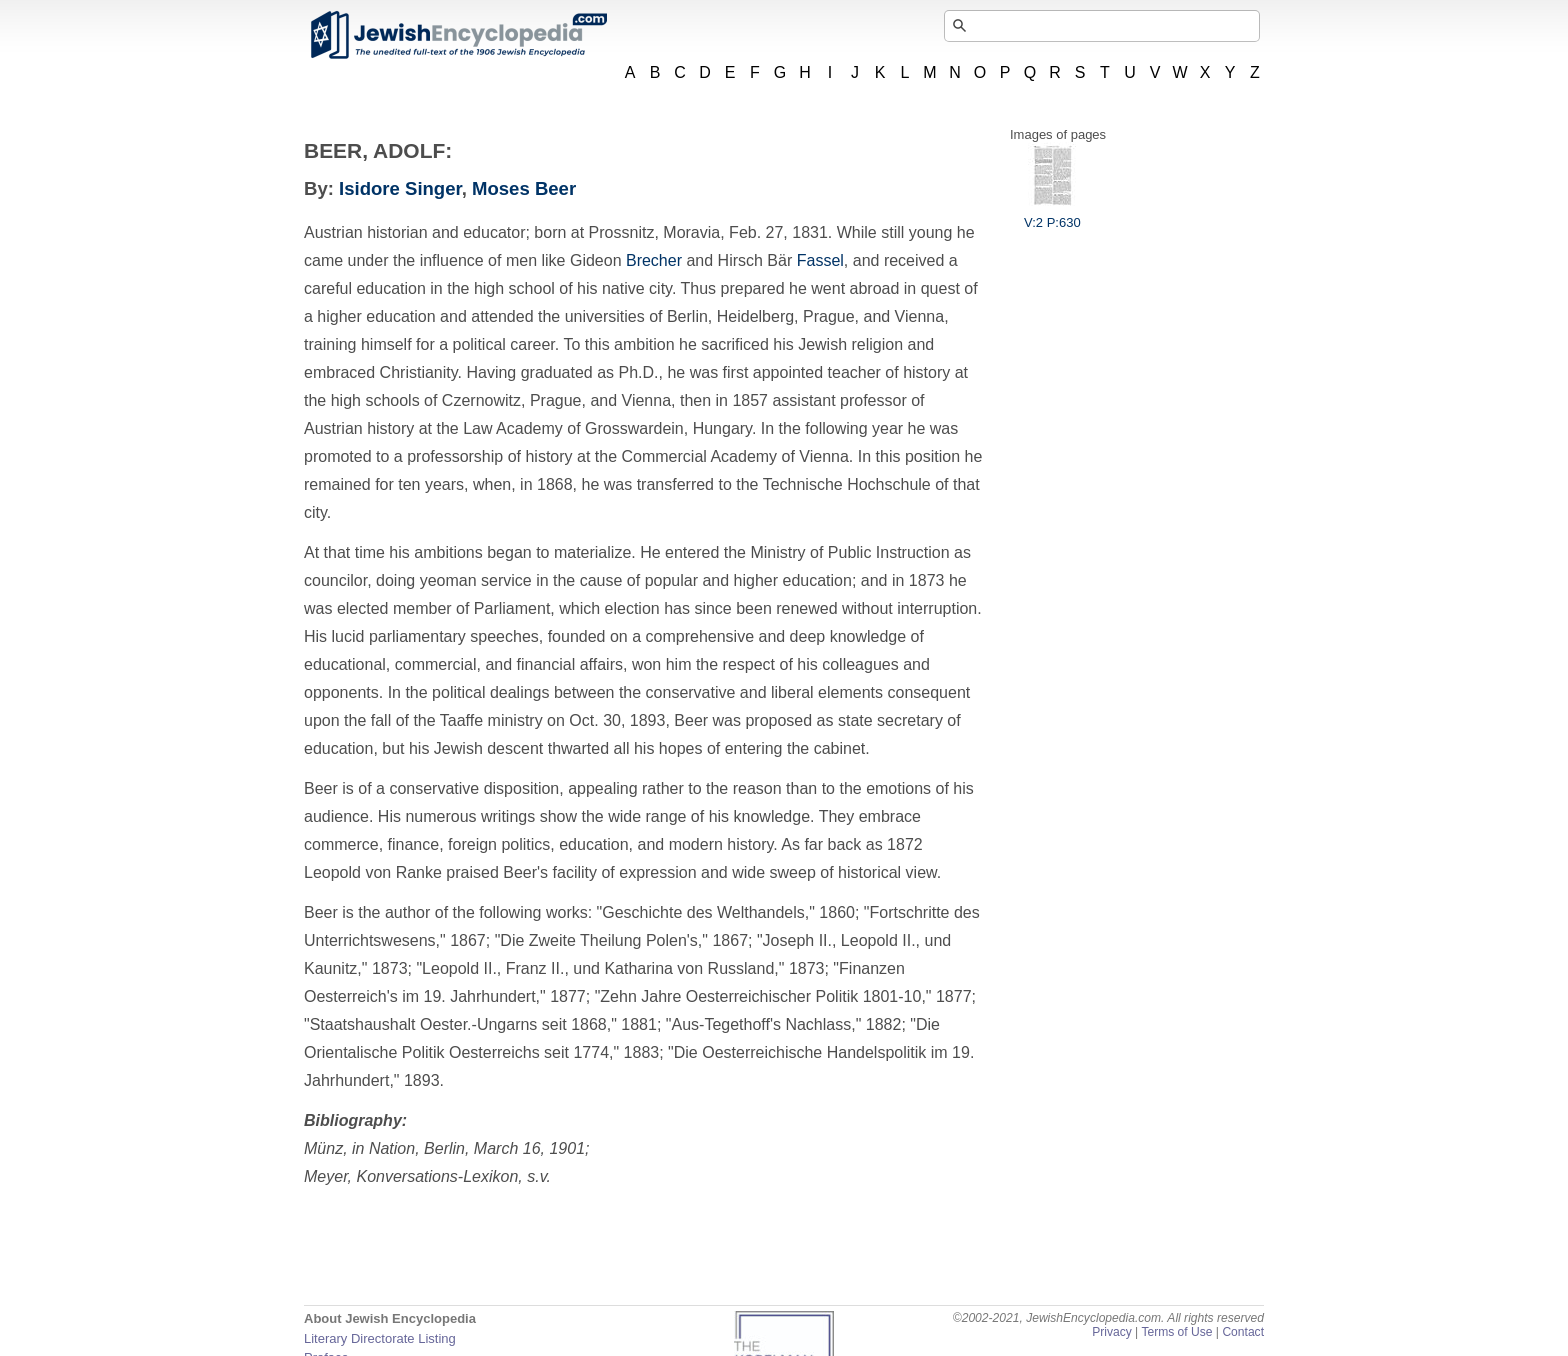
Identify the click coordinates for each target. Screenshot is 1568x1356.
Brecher (654, 260)
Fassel (820, 260)
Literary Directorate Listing (380, 1338)
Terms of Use (1176, 1332)
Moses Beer (524, 188)
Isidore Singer (400, 188)
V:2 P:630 (1052, 215)
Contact (1243, 1332)
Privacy (1112, 1332)
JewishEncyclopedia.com (458, 35)
